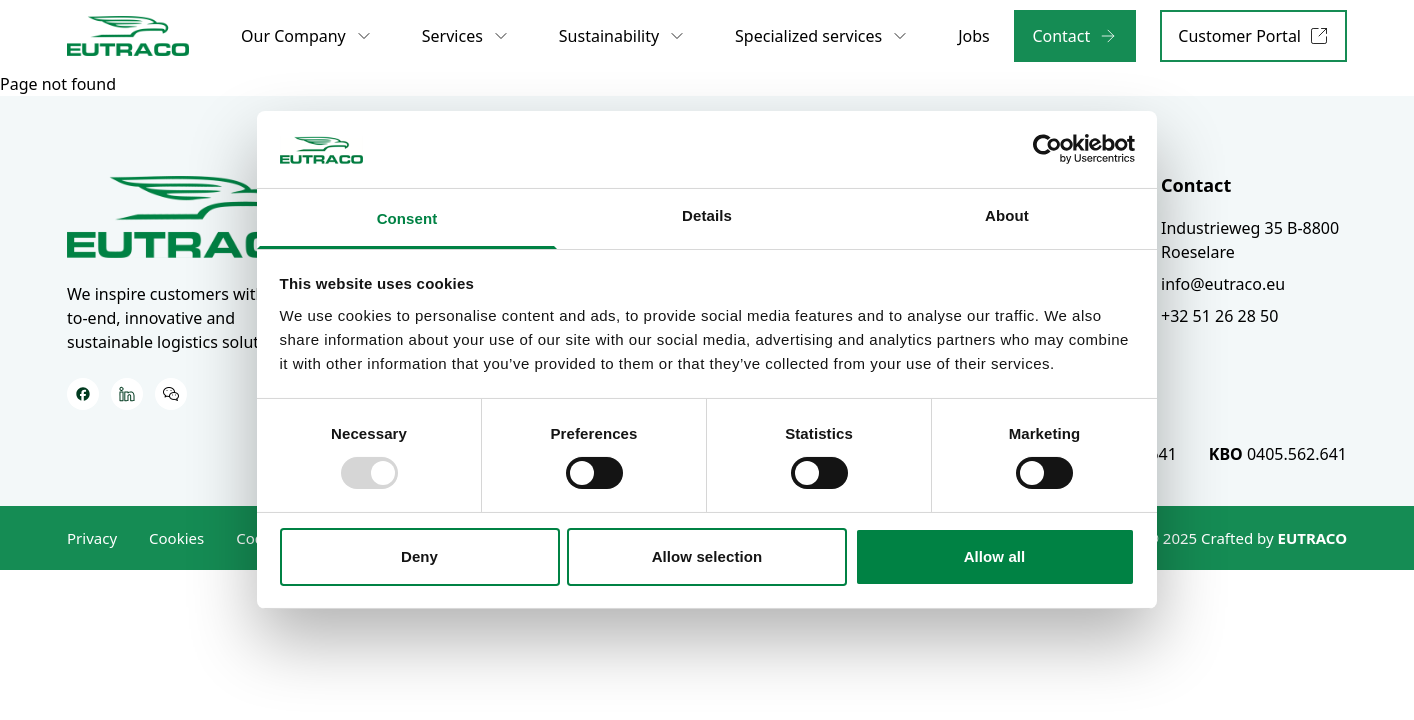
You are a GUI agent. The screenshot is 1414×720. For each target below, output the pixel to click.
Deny (419, 556)
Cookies (176, 538)
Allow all (995, 556)
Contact (1196, 185)
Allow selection (707, 556)
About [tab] (1007, 215)
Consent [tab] (407, 218)
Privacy (92, 538)
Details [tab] (707, 215)
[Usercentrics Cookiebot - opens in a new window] (1047, 149)
